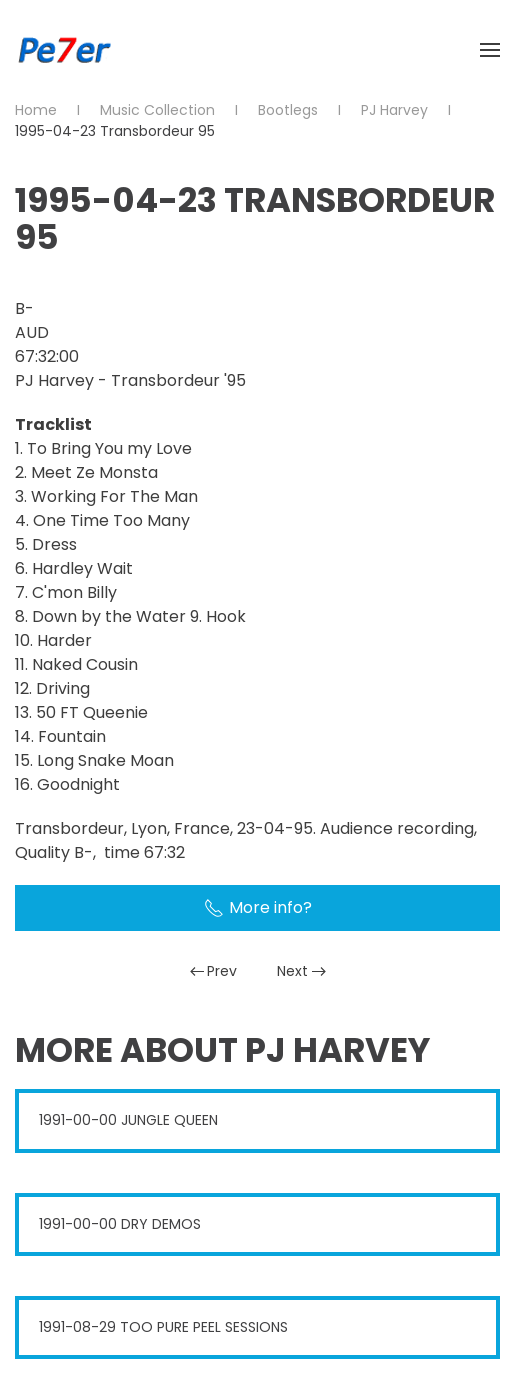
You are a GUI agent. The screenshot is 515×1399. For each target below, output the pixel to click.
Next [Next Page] (301, 971)
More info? (258, 907)
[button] (490, 50)
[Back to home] (65, 50)
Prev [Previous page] (214, 971)
